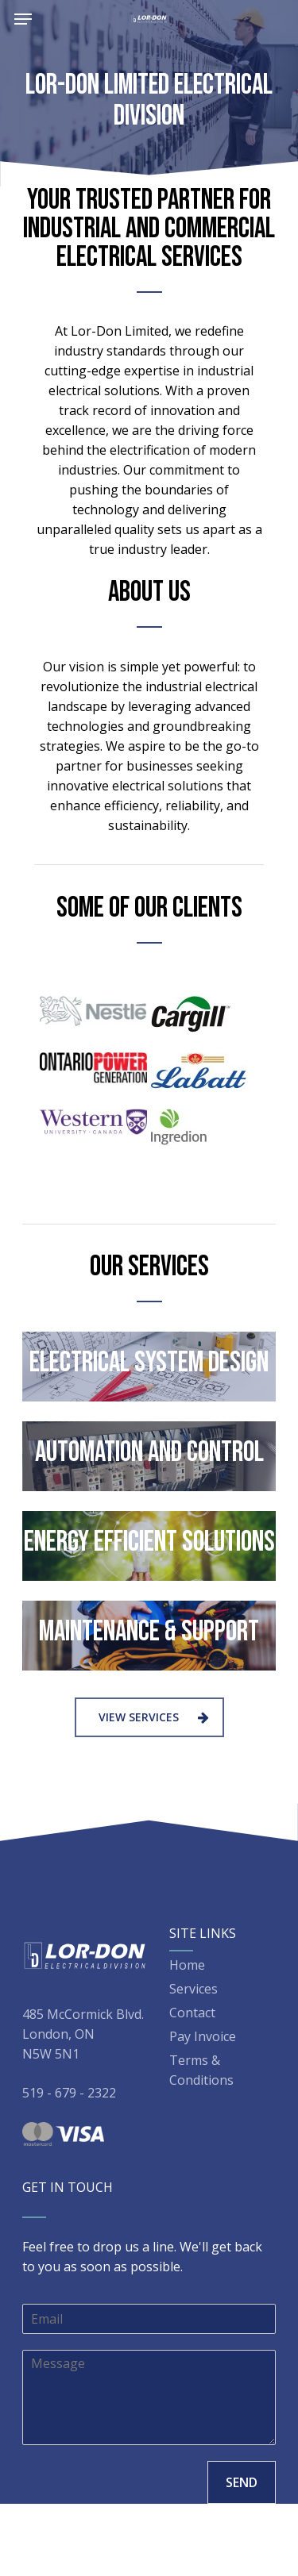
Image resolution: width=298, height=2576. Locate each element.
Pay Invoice (202, 2036)
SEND (241, 2482)
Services (193, 1988)
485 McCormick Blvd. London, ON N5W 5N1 (83, 2034)
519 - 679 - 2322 (69, 2092)
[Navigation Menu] (23, 19)
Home (187, 1965)
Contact (192, 2012)
